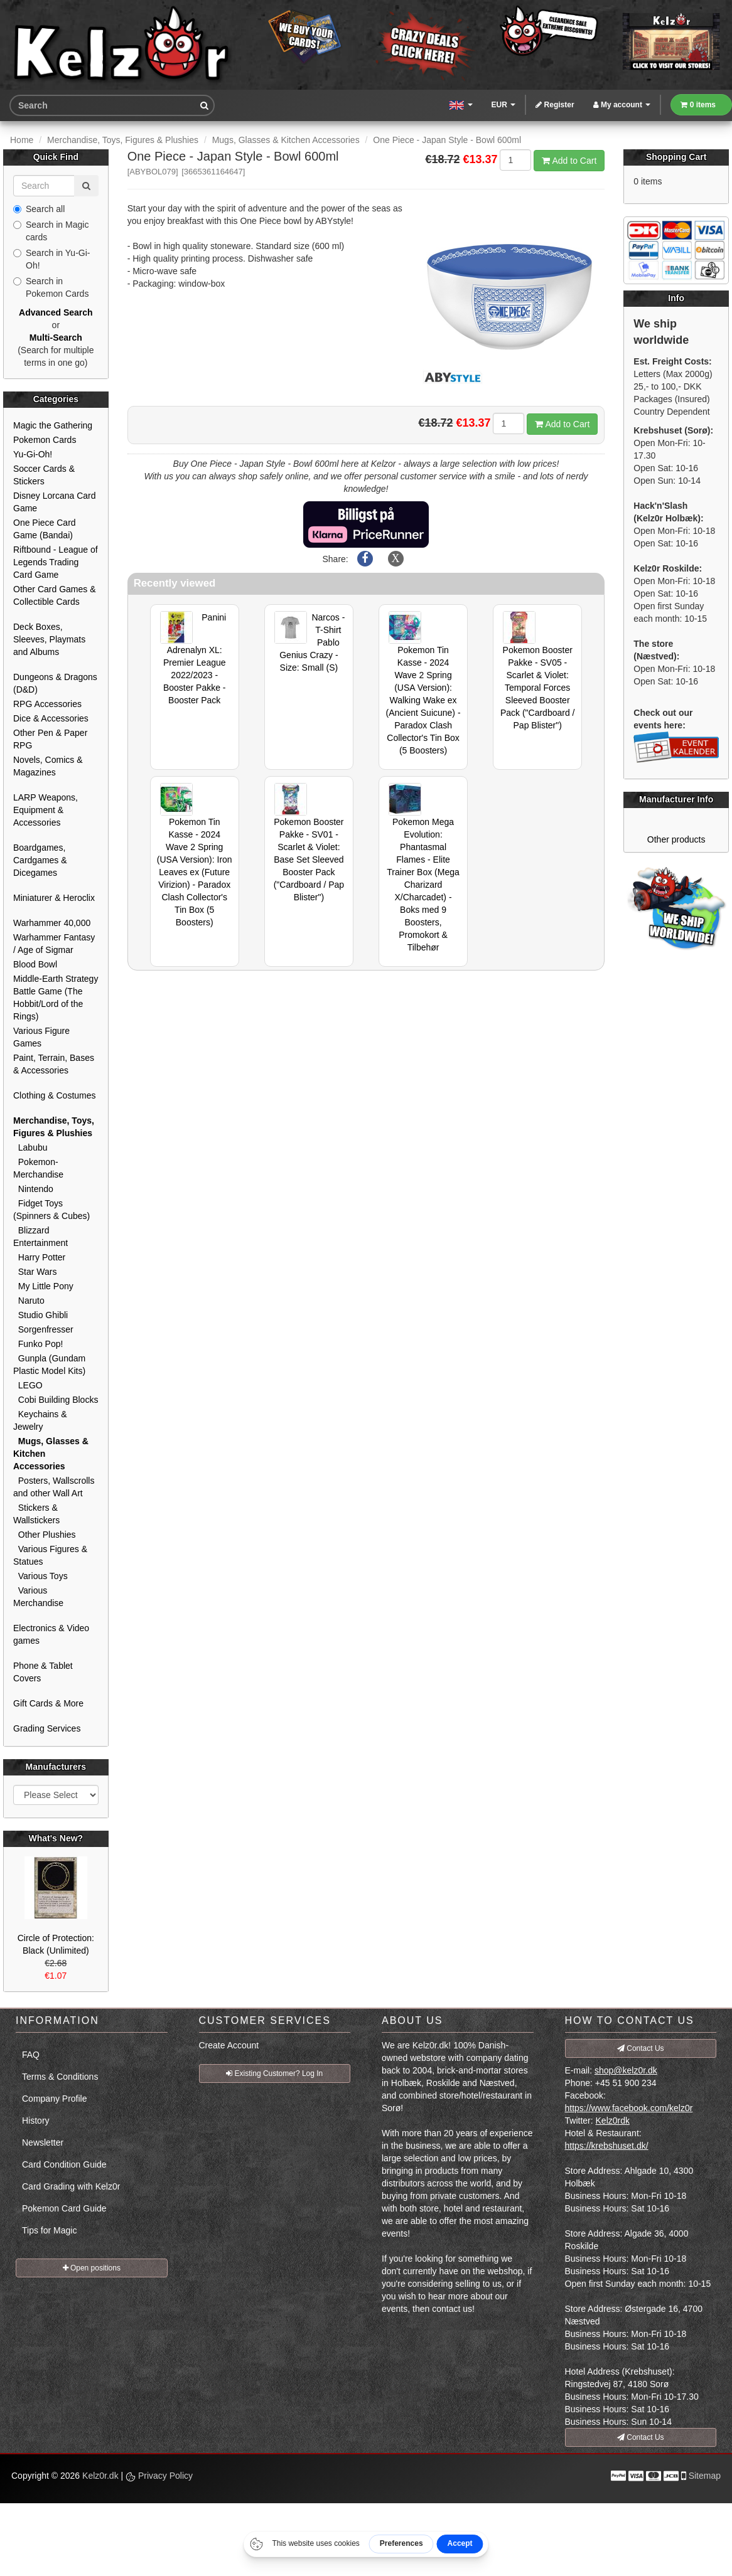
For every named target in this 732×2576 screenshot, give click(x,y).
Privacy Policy (159, 2476)
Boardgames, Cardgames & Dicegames (40, 860)
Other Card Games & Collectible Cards (54, 595)
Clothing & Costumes (54, 1095)
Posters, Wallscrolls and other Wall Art (53, 1487)
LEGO (28, 1385)
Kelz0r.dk (100, 2476)
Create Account (229, 2045)
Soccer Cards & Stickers (44, 475)
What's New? (56, 1838)
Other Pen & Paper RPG (50, 739)
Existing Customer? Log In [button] (274, 2073)
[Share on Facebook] (365, 559)
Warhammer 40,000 (51, 923)
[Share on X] (396, 559)
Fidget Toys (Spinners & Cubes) (51, 1209)
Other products (676, 839)
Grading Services (46, 1728)
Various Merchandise (38, 1596)
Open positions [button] (92, 2268)
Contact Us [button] (640, 2048)
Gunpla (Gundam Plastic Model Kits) (49, 1364)
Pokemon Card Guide (64, 2208)
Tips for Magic (49, 2230)
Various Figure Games (41, 1037)
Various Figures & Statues (50, 1555)
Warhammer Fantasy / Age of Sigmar (54, 943)
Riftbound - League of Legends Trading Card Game (55, 562)
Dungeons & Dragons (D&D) (55, 683)
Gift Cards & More (48, 1703)
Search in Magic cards (51, 231)
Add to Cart (569, 161)
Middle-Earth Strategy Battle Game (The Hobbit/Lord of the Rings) (55, 997)
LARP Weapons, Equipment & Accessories (45, 810)
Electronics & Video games (51, 1634)
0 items (698, 104)
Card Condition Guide (64, 2164)
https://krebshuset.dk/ (607, 2146)
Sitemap (705, 2476)
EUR (504, 104)
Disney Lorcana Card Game (54, 502)
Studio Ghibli (40, 1315)
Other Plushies (44, 1535)
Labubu (30, 1147)
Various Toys (40, 1576)
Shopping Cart (676, 157)
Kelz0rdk (613, 2121)
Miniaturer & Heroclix (54, 898)
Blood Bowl (35, 964)
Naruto (29, 1301)
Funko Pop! (38, 1344)
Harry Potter (39, 1257)
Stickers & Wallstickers (36, 1514)
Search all (39, 209)
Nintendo (33, 1189)
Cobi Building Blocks (55, 1400)
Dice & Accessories (51, 718)
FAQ (31, 2055)
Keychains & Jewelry (40, 1420)
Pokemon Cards (44, 440)
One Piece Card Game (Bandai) (44, 529)
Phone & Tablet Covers (43, 1672)
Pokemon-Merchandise (38, 1168)
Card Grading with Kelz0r (71, 2186)
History (36, 2121)
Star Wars (35, 1272)
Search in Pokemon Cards (51, 287)
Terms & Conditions (60, 2077)
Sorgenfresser (43, 1329)
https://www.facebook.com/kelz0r (629, 2108)
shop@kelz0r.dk (626, 2070)
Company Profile (54, 2099)
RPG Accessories (47, 704)
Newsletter (42, 2142)
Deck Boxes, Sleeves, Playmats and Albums (49, 639)
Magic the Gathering (52, 425)
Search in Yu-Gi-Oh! (51, 259)
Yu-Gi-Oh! (32, 454)
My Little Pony (43, 1286)
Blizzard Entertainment (40, 1236)
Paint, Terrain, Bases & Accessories (53, 1064)
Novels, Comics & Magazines (47, 766)
